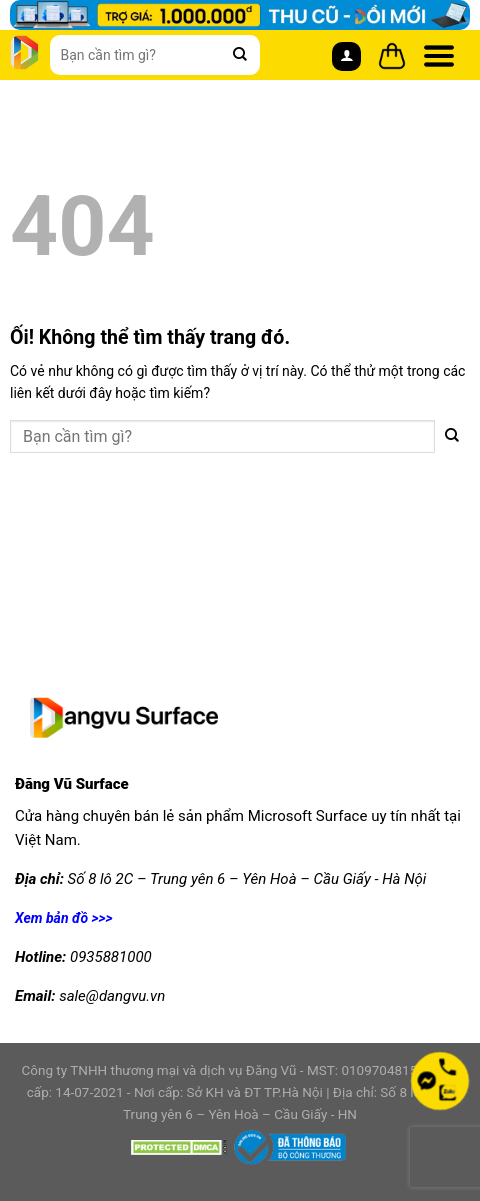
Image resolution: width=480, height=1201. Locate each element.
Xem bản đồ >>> (64, 918)
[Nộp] (240, 55)
